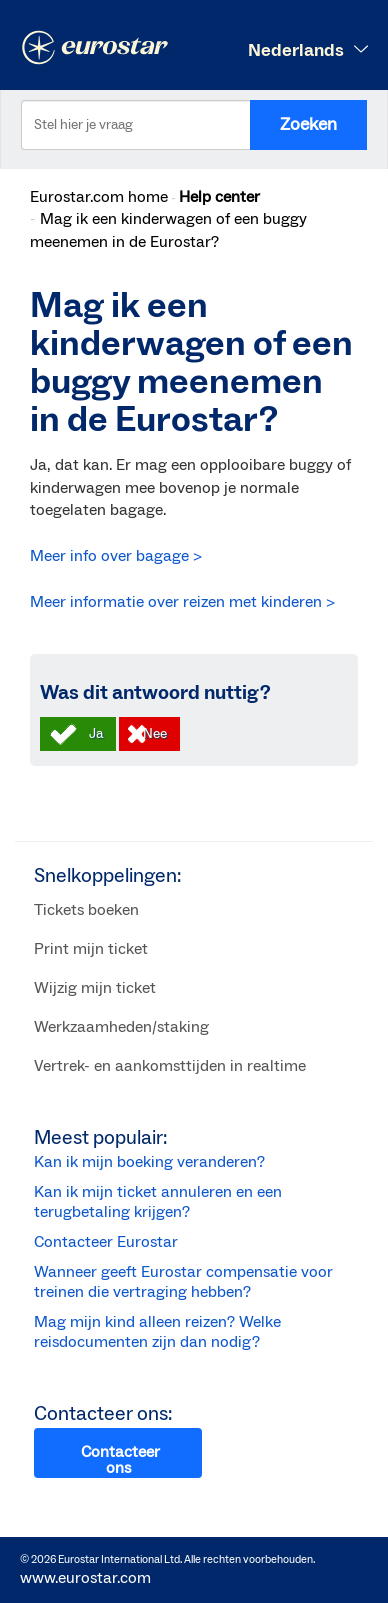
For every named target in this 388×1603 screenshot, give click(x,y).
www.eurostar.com (85, 1578)
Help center (219, 197)
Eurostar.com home (99, 197)
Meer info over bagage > (116, 556)
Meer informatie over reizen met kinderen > (182, 602)
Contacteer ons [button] (120, 1460)
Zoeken (308, 124)
